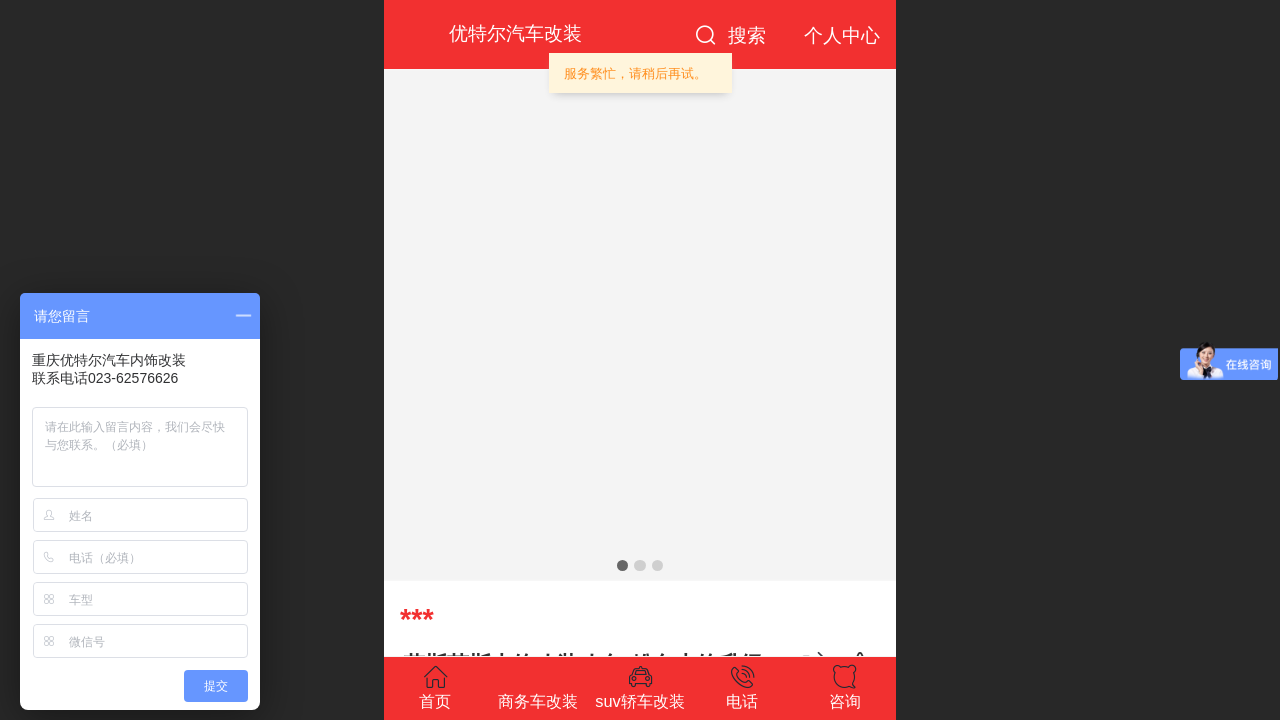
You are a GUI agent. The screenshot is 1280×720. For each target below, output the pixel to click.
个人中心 (842, 35)
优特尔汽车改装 (515, 33)
